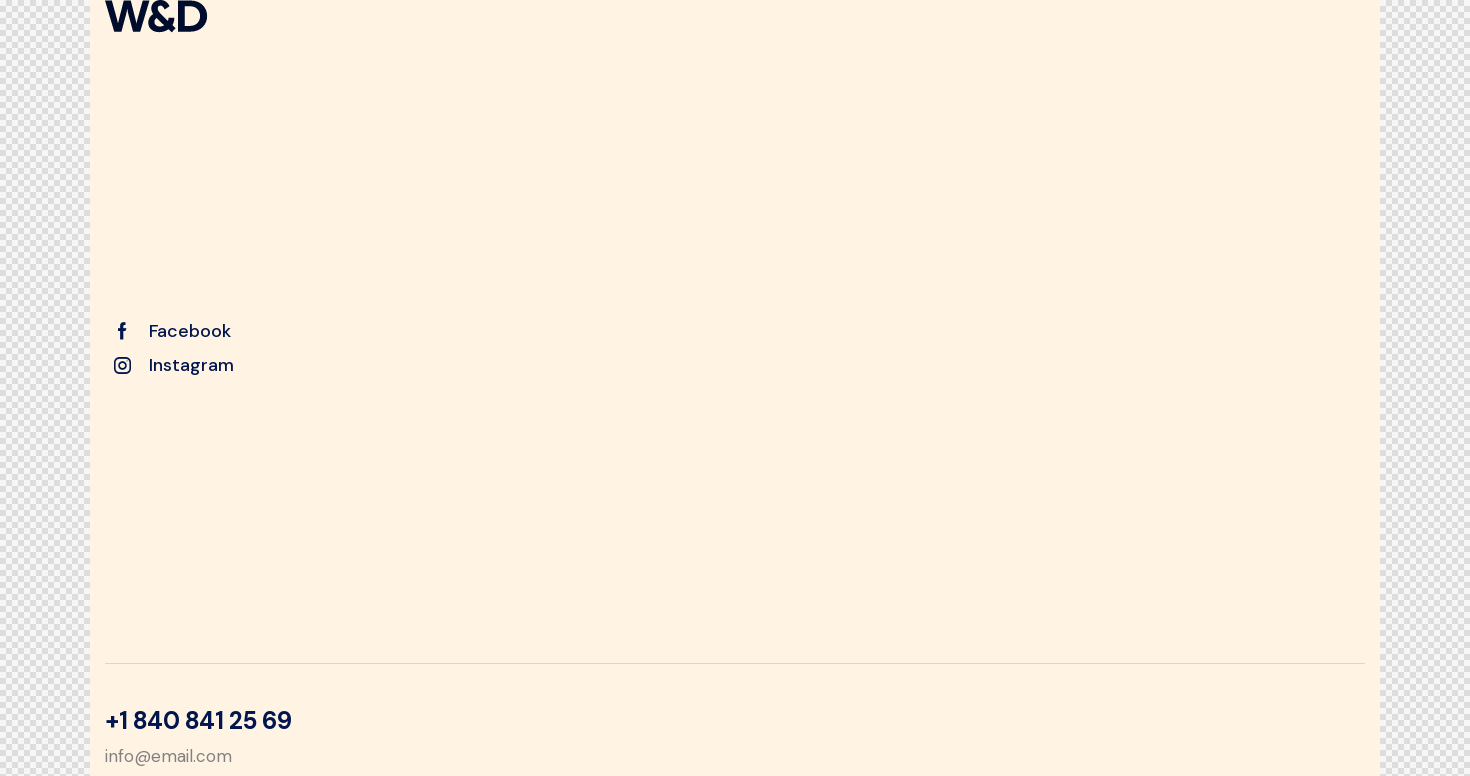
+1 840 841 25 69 (198, 721)
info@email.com (168, 756)
